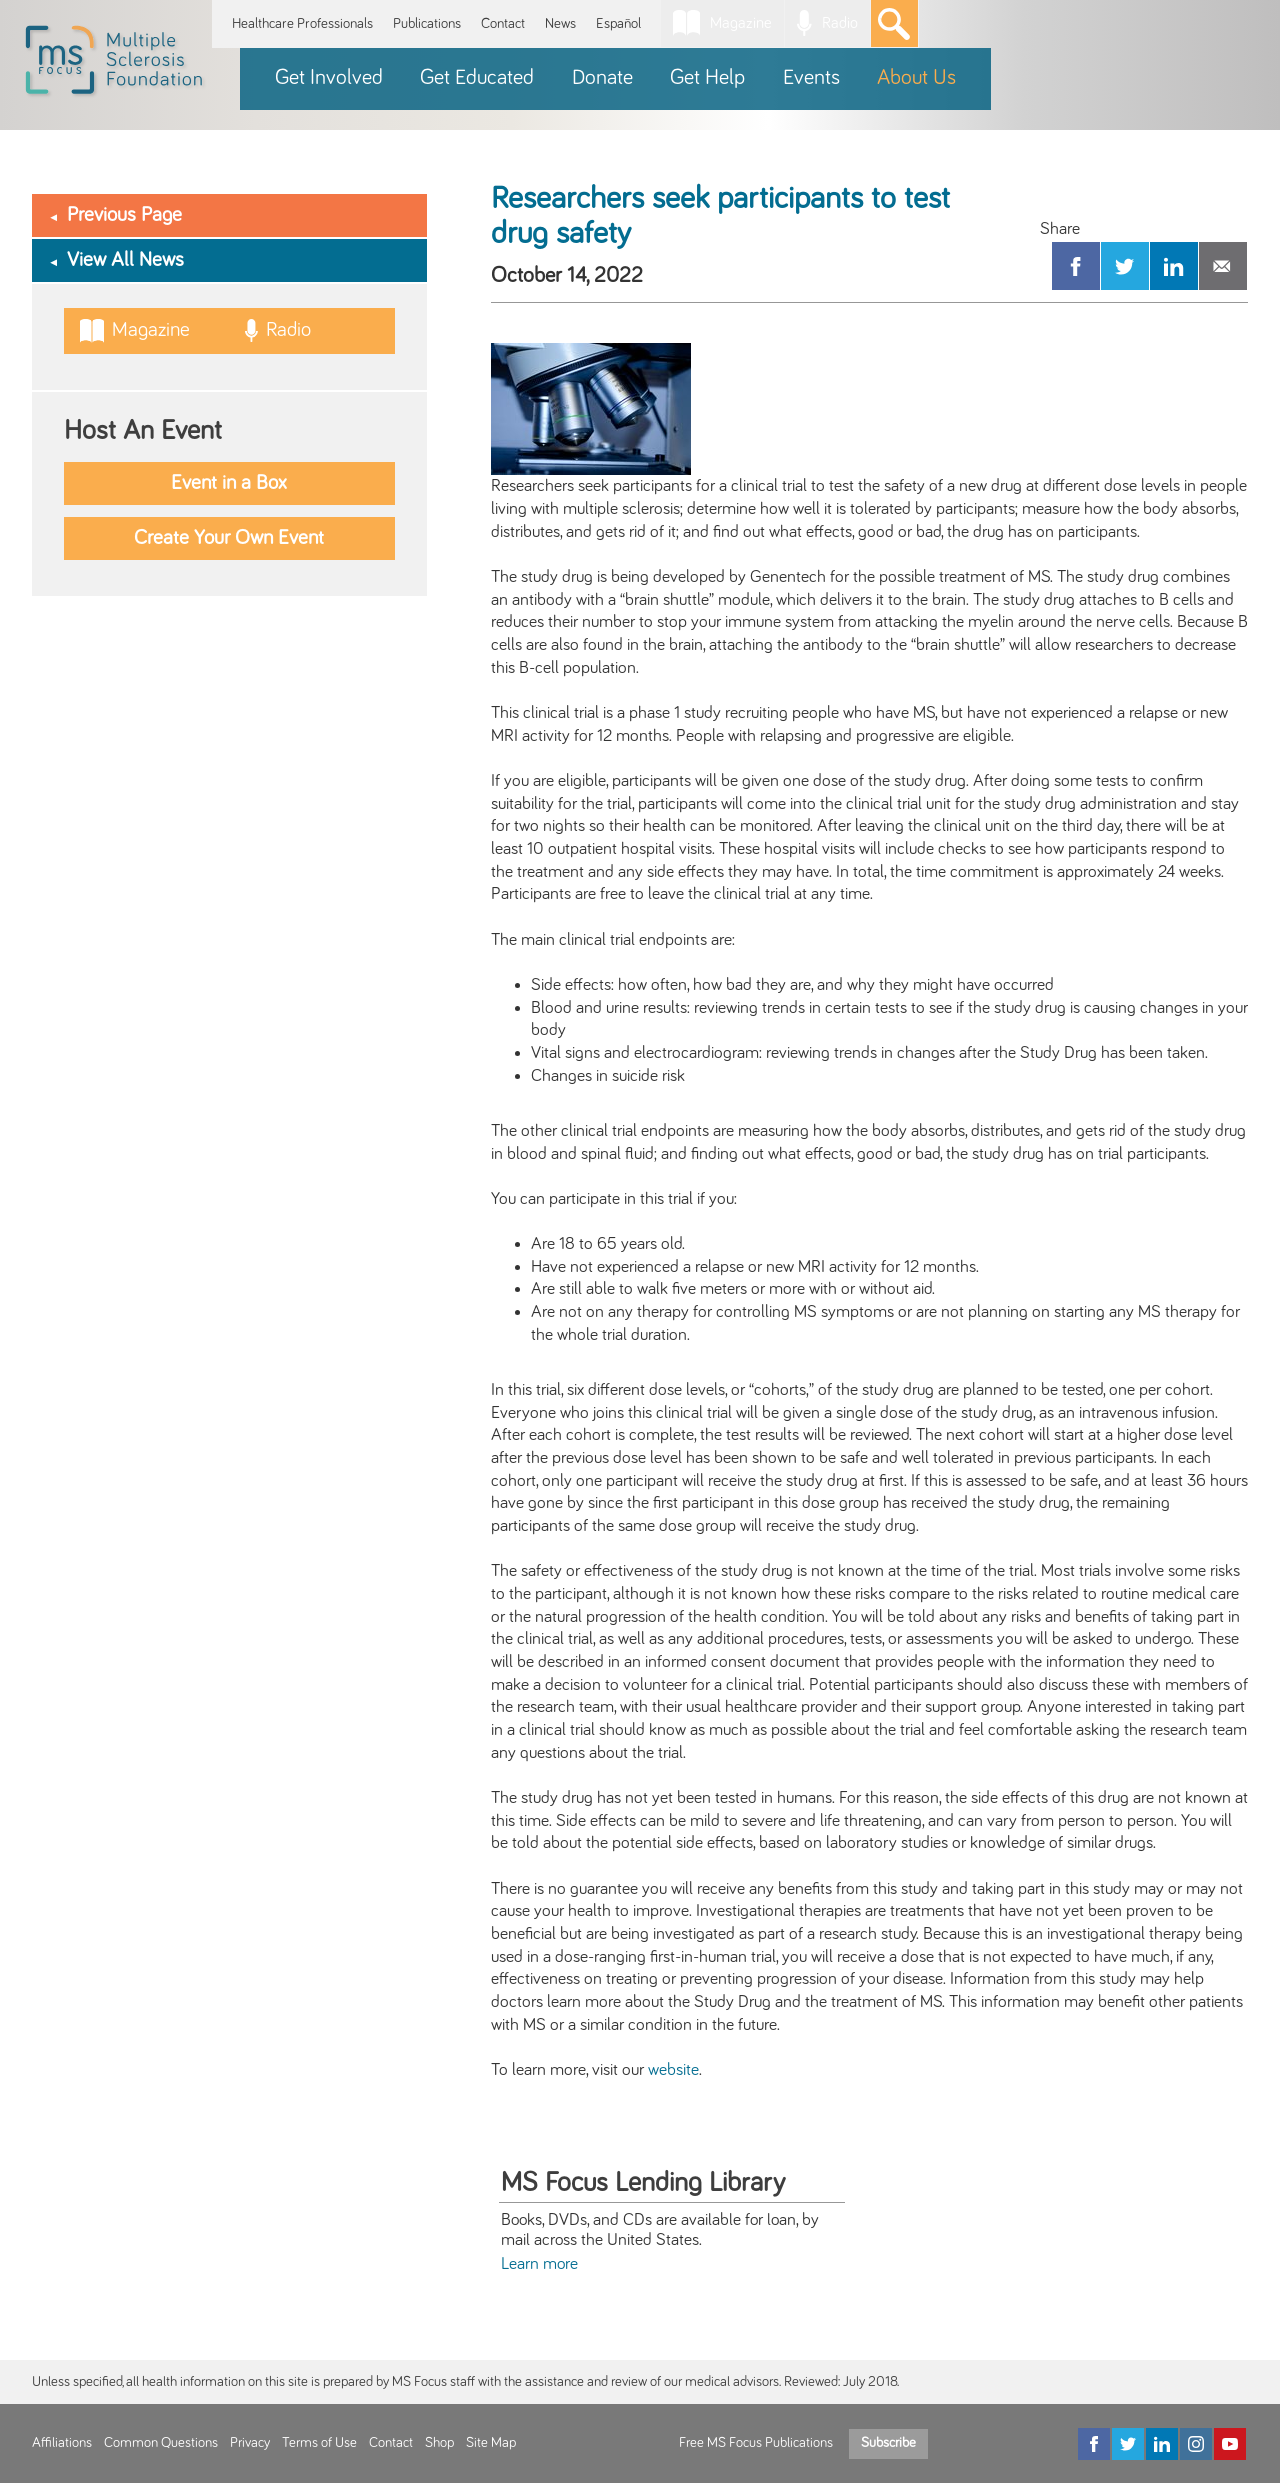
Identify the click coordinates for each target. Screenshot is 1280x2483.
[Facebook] (1094, 2444)
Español (618, 23)
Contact (503, 23)
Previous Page (124, 215)
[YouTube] (1230, 2444)
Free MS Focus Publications (756, 2443)
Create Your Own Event (229, 538)
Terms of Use (319, 2443)
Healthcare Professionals (302, 23)
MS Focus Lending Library (643, 2183)
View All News (125, 260)
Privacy (250, 2443)
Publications (427, 23)
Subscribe (888, 2443)
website (673, 2070)
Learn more (539, 2264)
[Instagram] (1196, 2444)
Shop (439, 2443)
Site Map (491, 2443)
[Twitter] (1128, 2444)
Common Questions (161, 2443)
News (560, 23)
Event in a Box (229, 483)
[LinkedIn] (1162, 2444)
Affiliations (62, 2443)
